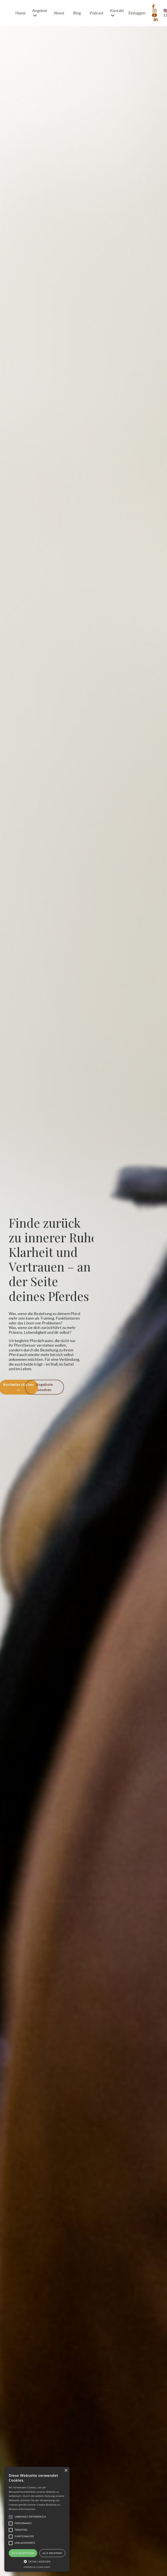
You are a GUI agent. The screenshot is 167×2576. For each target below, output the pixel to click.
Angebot (39, 12)
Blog (77, 13)
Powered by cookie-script (37, 2567)
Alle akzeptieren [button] (23, 2553)
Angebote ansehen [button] (44, 1387)
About (59, 13)
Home (20, 13)
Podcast (97, 13)
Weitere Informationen (22, 2509)
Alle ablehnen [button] (52, 2553)
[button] (37, 2561)
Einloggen (136, 12)
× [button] (65, 2470)
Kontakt (117, 12)
